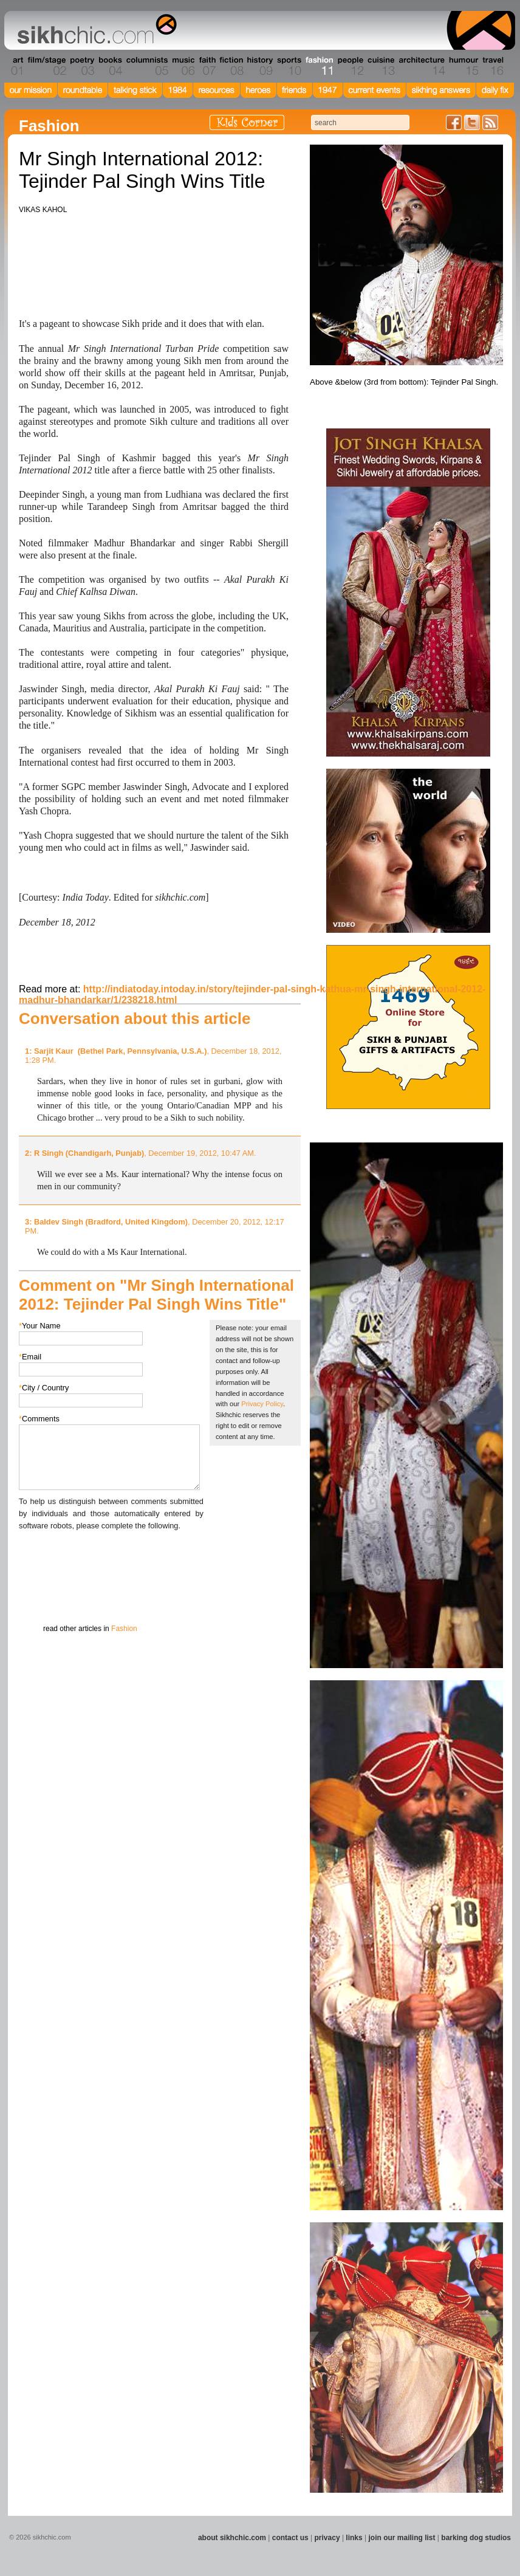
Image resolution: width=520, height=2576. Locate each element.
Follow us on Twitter (472, 122)
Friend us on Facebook (454, 122)
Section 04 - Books (109, 66)
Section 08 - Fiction (230, 66)
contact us (290, 2537)
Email (30, 1356)
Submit (37, 1595)
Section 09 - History (259, 66)
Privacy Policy (262, 1403)
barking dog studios (476, 2537)
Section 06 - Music (182, 66)
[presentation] (111, 1555)
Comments (39, 1418)
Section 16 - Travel (492, 66)
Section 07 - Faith (206, 66)
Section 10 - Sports (288, 66)
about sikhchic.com (232, 2537)
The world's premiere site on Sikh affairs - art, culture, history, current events (94, 30)
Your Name (40, 1325)
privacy (327, 2537)
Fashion (124, 1628)
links (354, 2537)
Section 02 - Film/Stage (45, 66)
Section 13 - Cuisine (380, 66)
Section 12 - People (350, 66)
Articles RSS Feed (490, 122)
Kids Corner (247, 122)
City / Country (44, 1387)
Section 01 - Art (14, 66)
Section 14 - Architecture (420, 66)
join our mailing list (402, 2537)
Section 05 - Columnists (146, 66)
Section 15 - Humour (463, 66)
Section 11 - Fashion (319, 66)
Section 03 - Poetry (81, 66)
